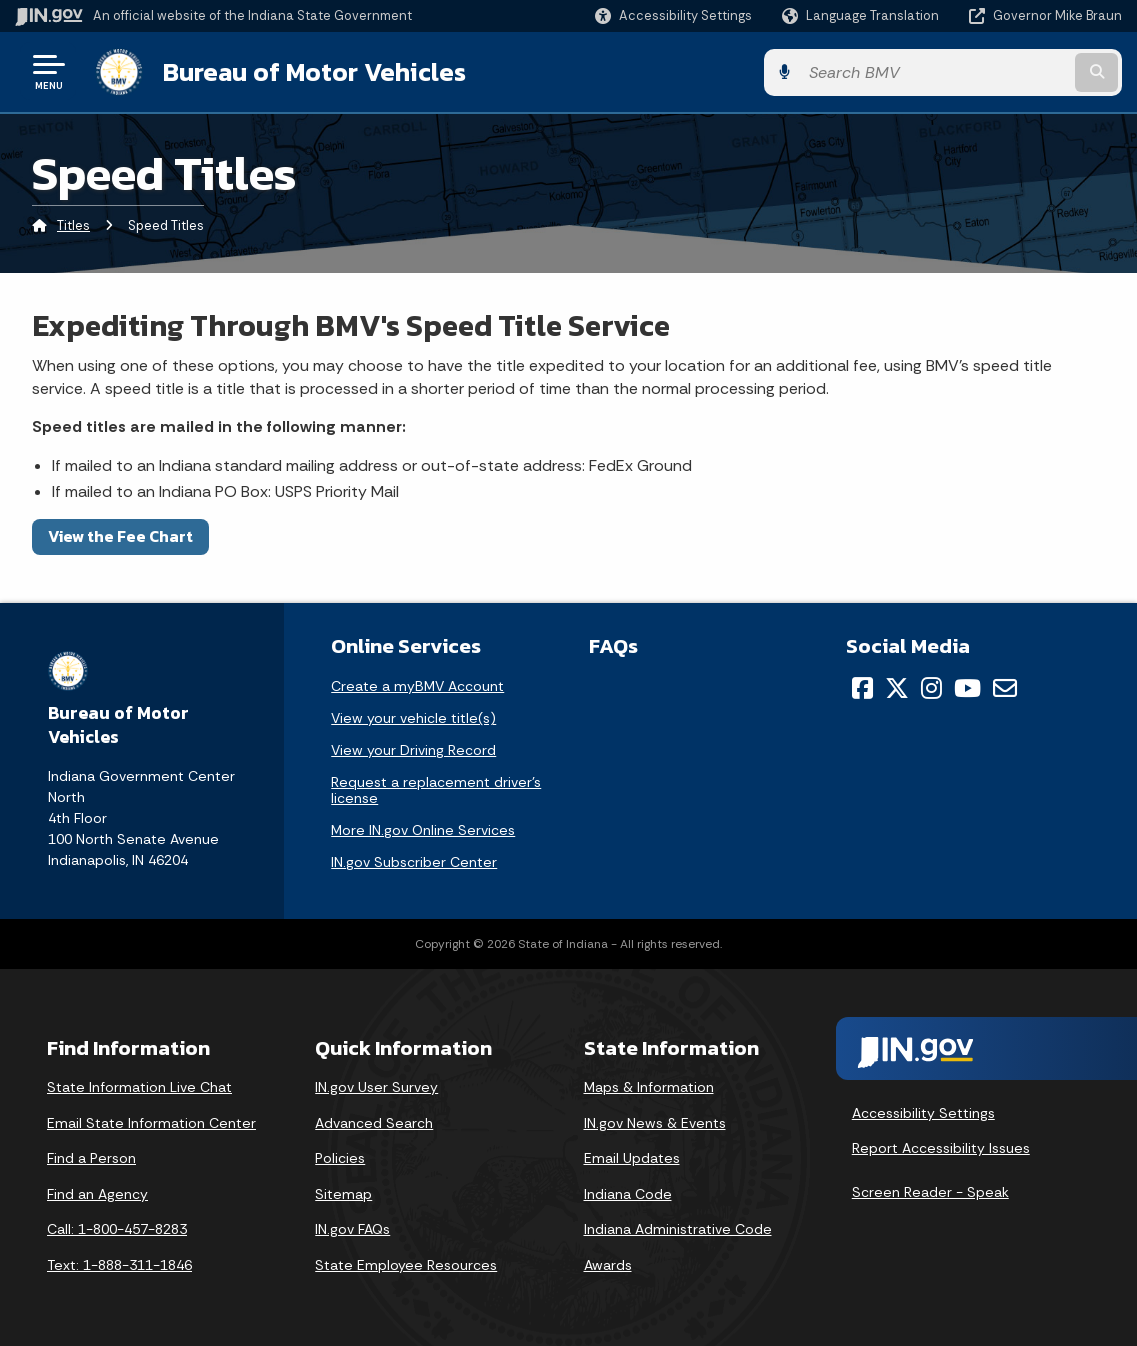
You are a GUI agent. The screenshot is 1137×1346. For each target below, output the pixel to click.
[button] (673, 15)
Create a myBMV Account (417, 685)
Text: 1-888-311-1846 (119, 1263)
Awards (608, 1263)
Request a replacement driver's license (436, 789)
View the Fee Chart (120, 535)
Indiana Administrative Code (678, 1228)
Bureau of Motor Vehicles (313, 71)
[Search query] (997, 71)
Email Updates (632, 1157)
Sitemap (343, 1192)
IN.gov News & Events (655, 1121)
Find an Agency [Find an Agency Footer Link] (97, 1192)
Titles (73, 224)
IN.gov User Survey (376, 1086)
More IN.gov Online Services (423, 829)
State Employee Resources (406, 1263)
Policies (340, 1157)
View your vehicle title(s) (413, 717)
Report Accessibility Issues (941, 1147)
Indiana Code (628, 1192)
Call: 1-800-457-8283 (117, 1228)
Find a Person (91, 1157)
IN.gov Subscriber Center (414, 861)
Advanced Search (374, 1121)
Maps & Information (649, 1086)
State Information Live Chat (139, 1086)
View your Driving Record (413, 749)
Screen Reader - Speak (930, 1191)
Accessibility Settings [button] (923, 1111)
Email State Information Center (151, 1121)
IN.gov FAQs (352, 1228)
